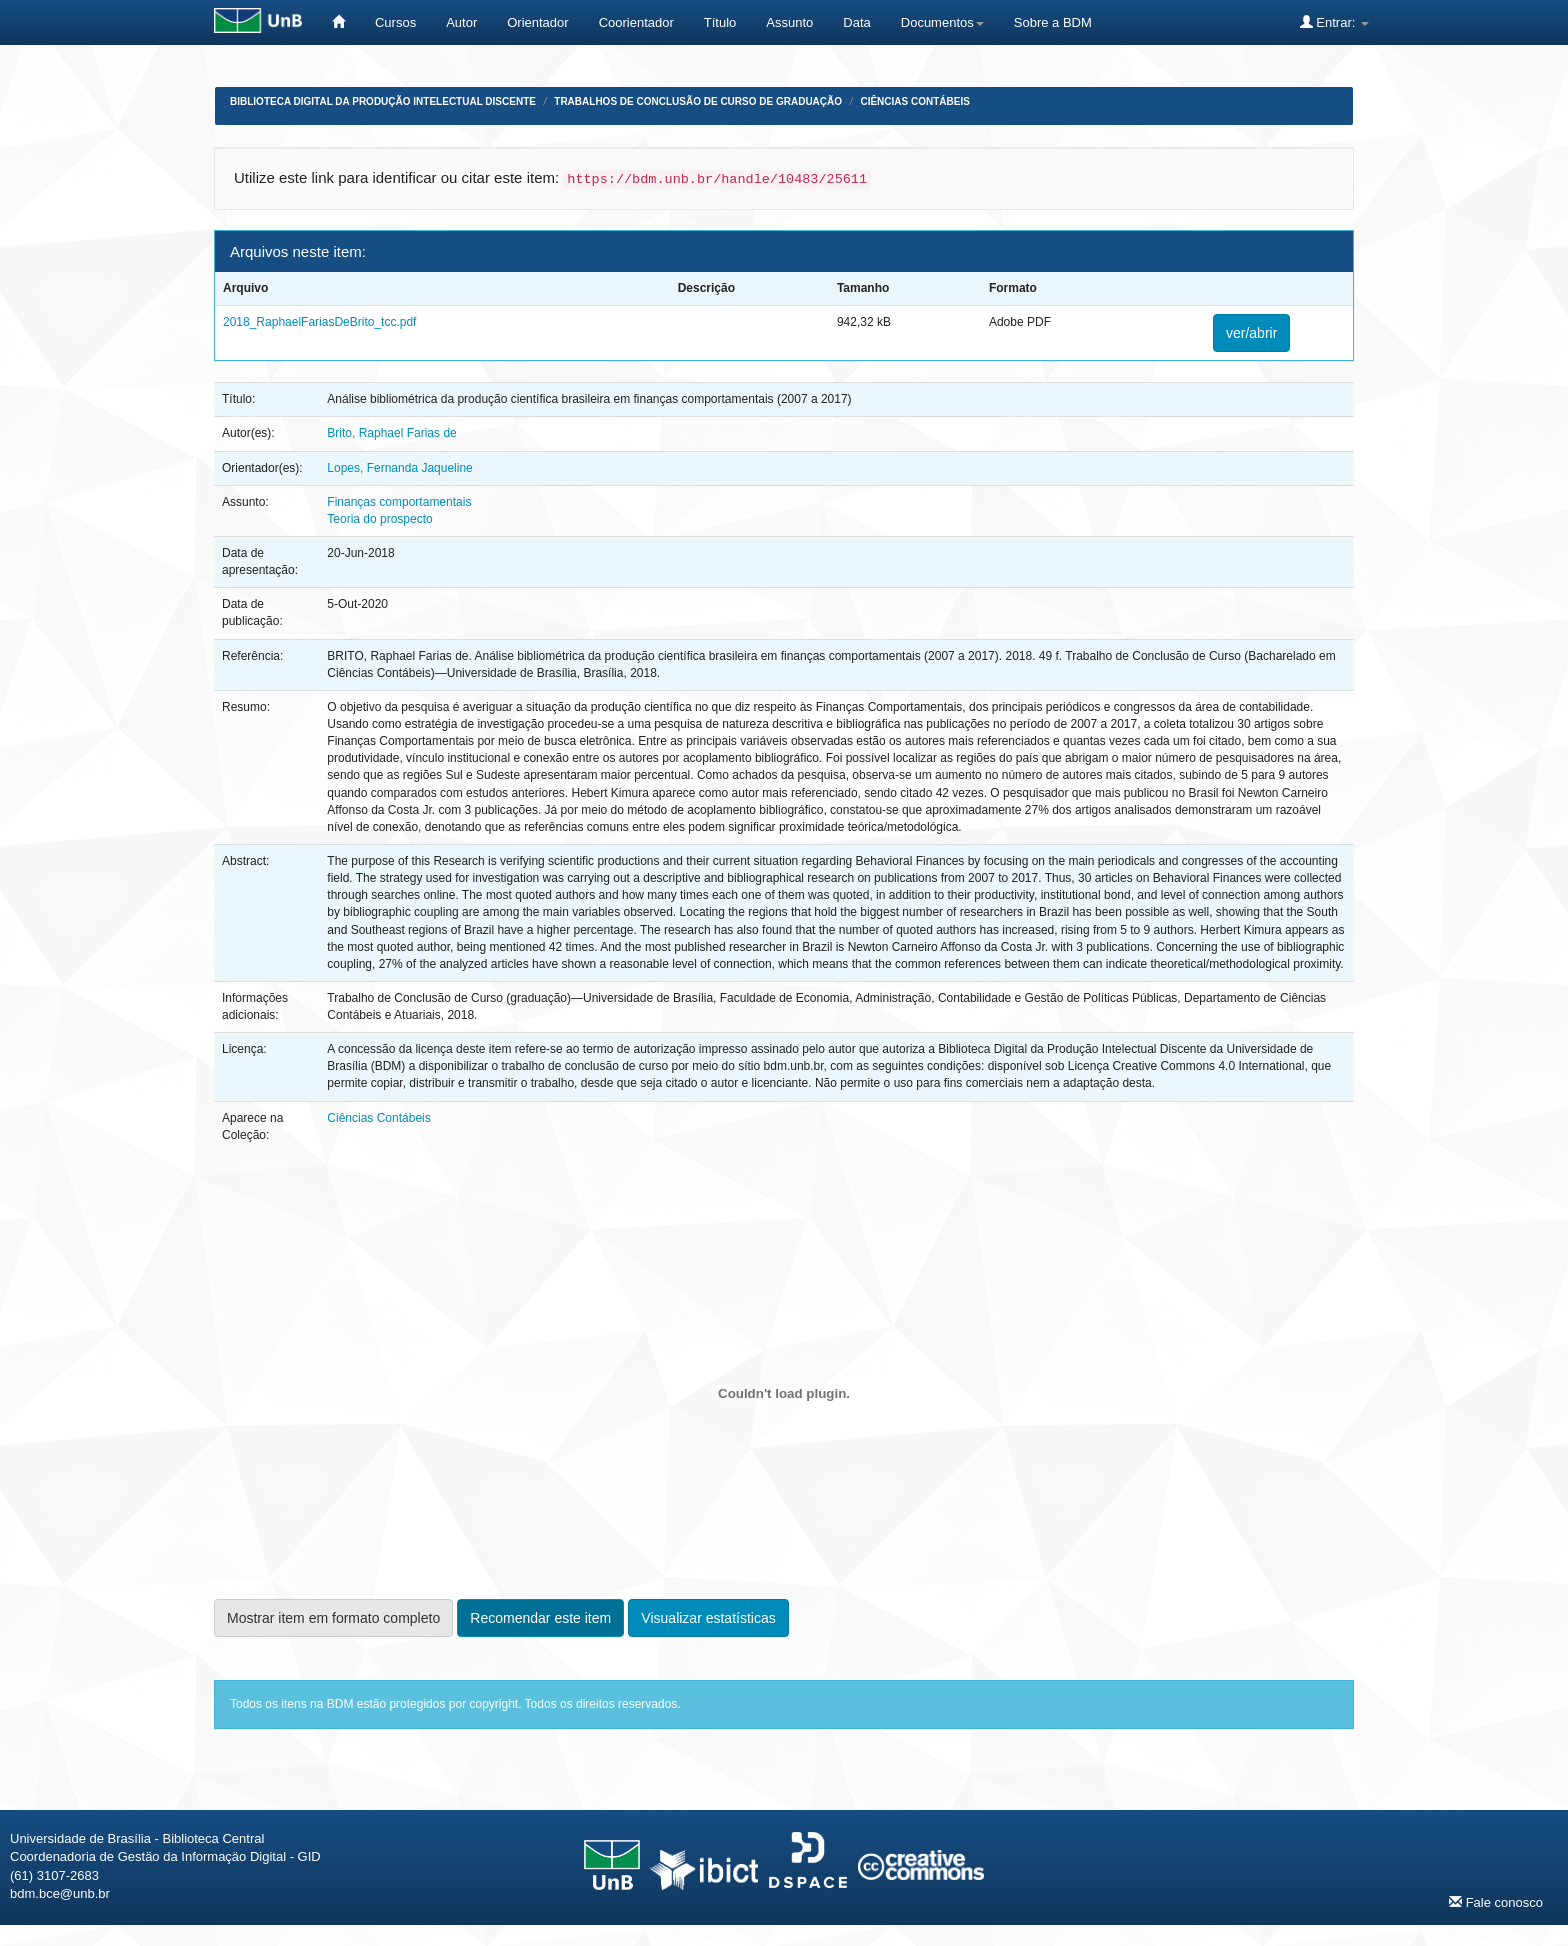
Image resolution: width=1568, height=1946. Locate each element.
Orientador (537, 22)
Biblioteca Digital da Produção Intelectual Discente (383, 101)
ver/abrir (1251, 333)
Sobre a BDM (1053, 22)
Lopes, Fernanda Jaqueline (399, 468)
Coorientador (636, 22)
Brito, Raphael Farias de (391, 433)
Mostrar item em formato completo (333, 1618)
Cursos (395, 22)
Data (856, 22)
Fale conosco (1496, 1902)
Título (720, 22)
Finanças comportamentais (399, 502)
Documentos (942, 22)
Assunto (789, 22)
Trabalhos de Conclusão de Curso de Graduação (698, 101)
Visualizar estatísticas (708, 1618)
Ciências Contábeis (914, 101)
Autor (461, 22)
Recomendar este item (540, 1618)
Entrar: (1334, 22)
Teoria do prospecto (379, 519)
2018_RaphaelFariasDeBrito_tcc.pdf (319, 322)
